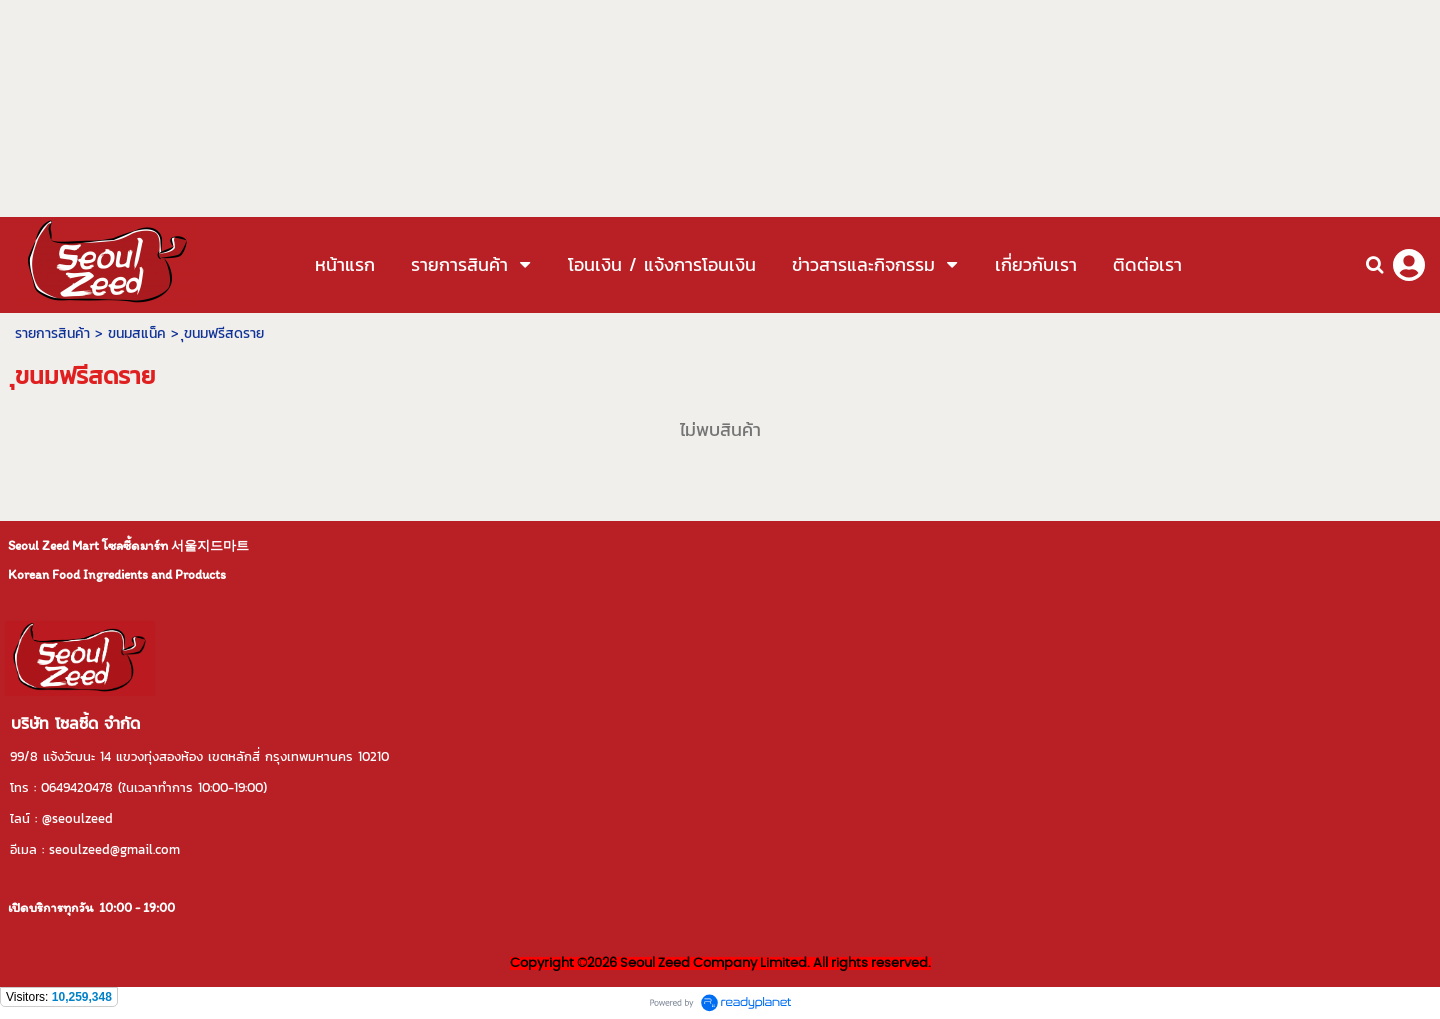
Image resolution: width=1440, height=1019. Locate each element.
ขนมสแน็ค (137, 333)
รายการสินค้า (52, 333)
